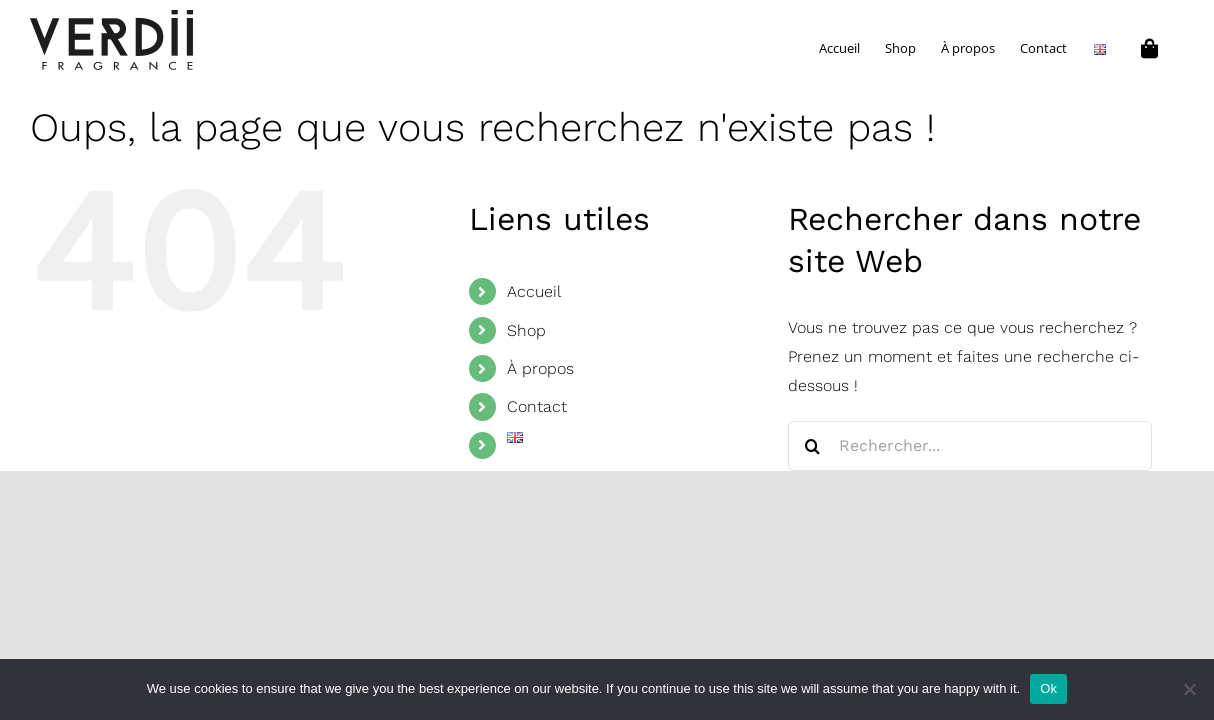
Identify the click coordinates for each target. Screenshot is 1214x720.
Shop (526, 330)
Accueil (534, 291)
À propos (540, 368)
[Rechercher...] (970, 446)
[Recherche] (813, 446)
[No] (1189, 689)
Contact (537, 406)
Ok (1048, 688)
